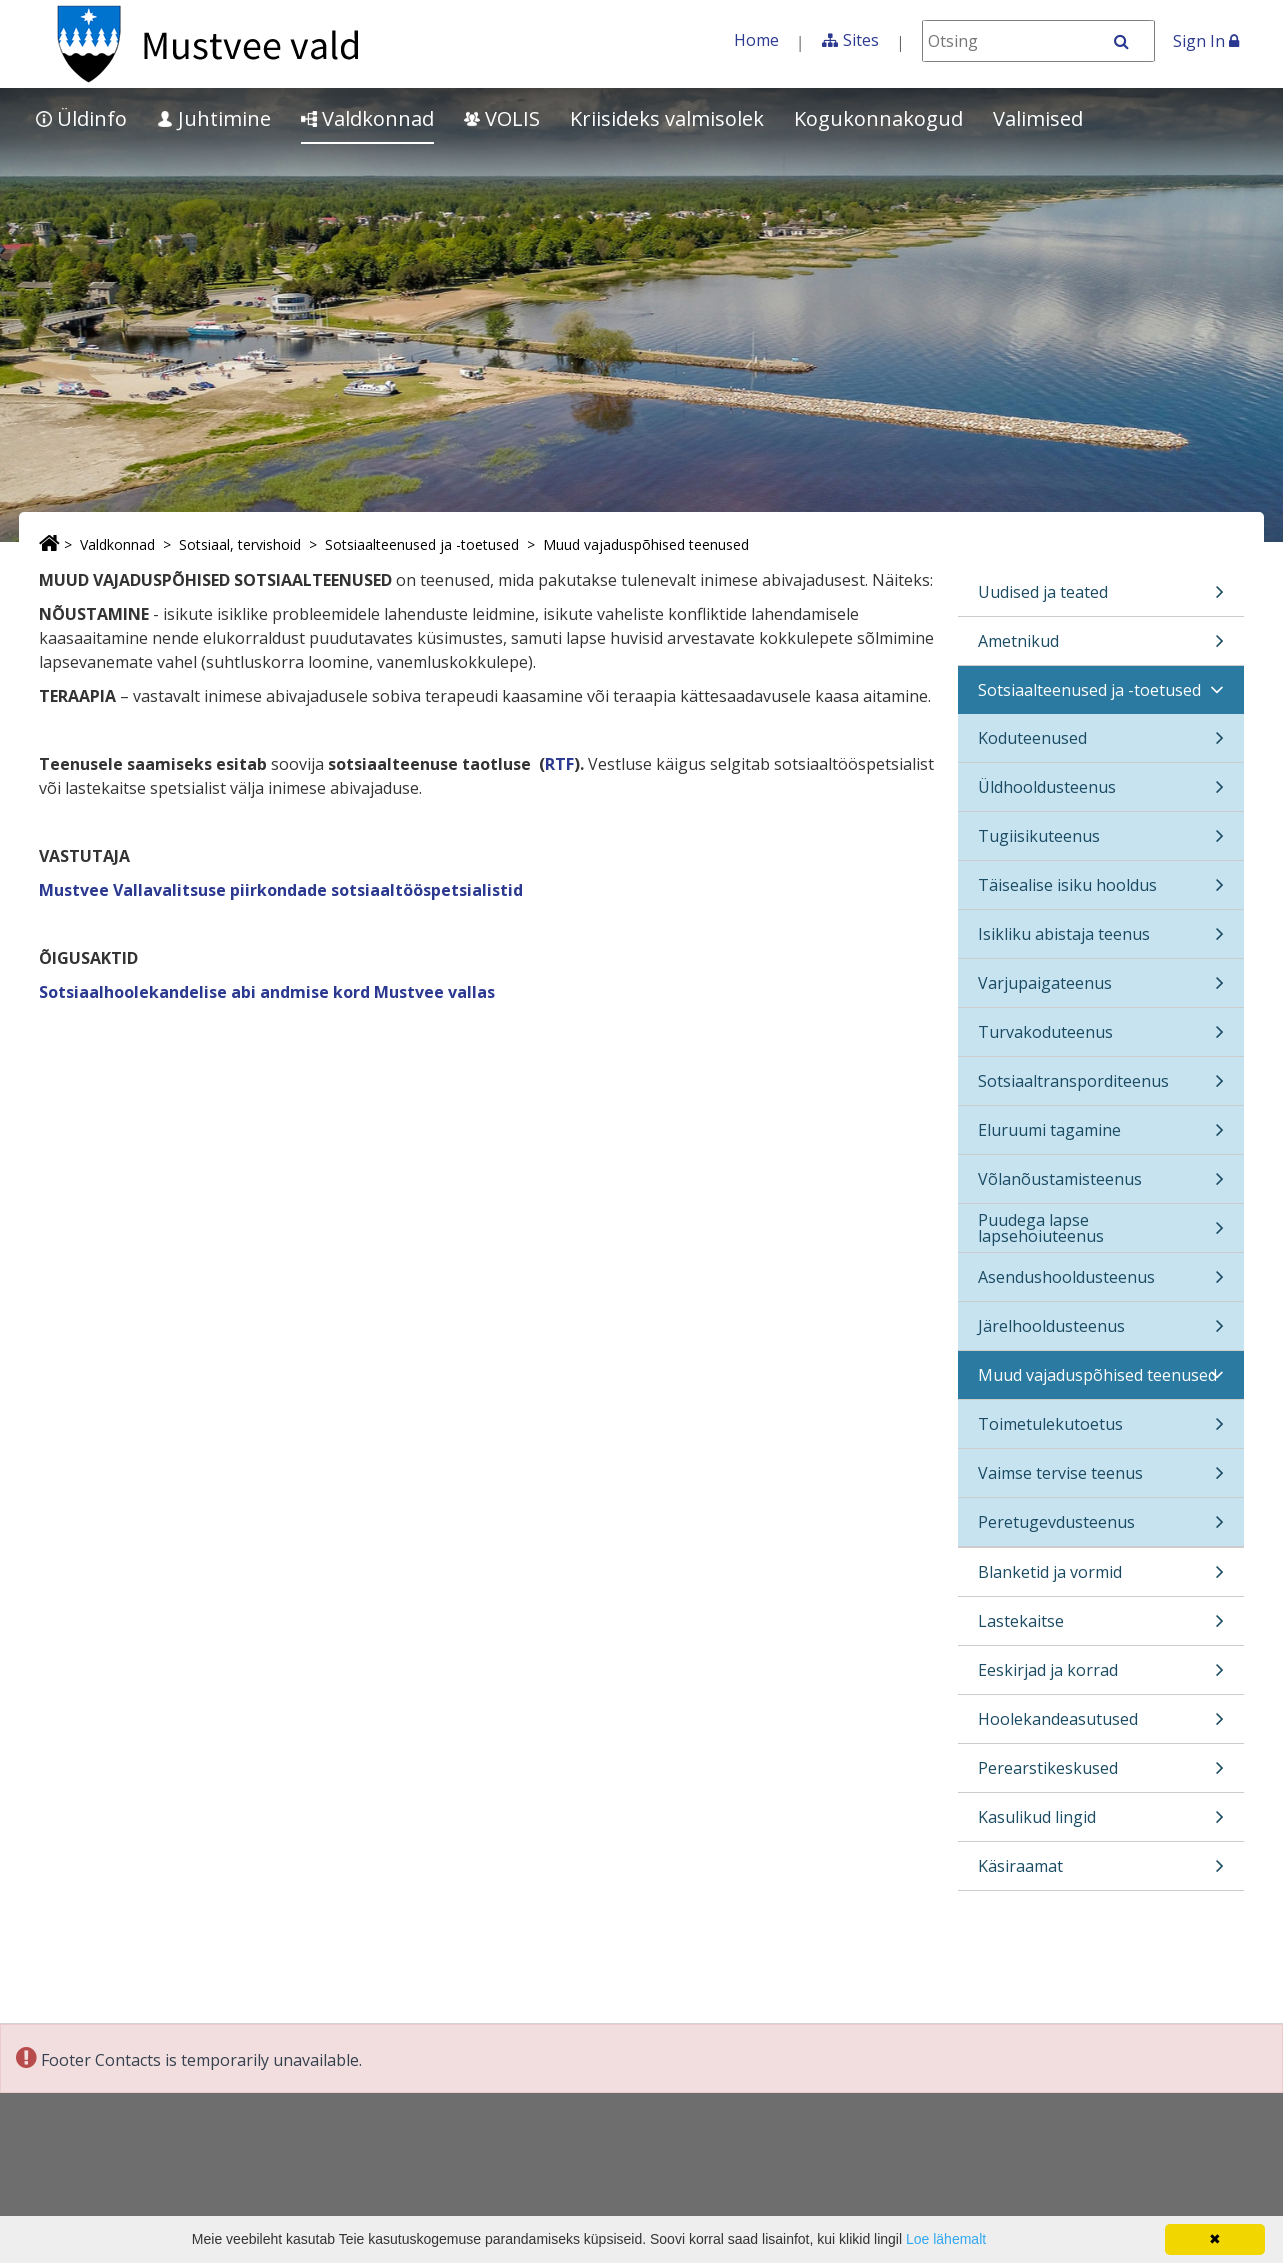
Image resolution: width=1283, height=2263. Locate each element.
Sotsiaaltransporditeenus (1101, 1087)
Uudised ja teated (1101, 598)
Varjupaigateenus (1101, 989)
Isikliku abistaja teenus (1101, 940)
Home (756, 40)
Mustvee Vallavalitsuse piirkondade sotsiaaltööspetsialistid (281, 890)
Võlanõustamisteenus (1101, 1185)
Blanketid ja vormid (1101, 1578)
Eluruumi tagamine (1101, 1136)
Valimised (1038, 118)
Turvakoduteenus (1101, 1038)
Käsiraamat (1101, 1872)
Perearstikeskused (1101, 1774)
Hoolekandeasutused (1101, 1725)
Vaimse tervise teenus (1101, 1479)
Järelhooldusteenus (1101, 1332)
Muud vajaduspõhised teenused (646, 544)
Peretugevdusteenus (1101, 1528)
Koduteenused (1101, 744)
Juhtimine (214, 118)
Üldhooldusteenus (1101, 793)
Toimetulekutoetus (1101, 1430)
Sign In (1206, 41)
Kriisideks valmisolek (667, 118)
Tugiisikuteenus (1101, 842)
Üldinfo (81, 118)
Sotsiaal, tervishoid (240, 544)
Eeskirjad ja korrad (1101, 1676)
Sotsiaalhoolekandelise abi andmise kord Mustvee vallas (267, 992)
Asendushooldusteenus (1101, 1283)
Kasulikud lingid (1101, 1823)
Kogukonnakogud (878, 118)
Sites (861, 40)
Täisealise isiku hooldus (1101, 891)
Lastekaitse (1101, 1627)
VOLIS (502, 118)
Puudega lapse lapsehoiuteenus (1101, 1230)
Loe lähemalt (946, 2239)
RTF (559, 764)
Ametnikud (1101, 647)
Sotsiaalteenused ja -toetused (422, 544)
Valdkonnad (367, 118)
